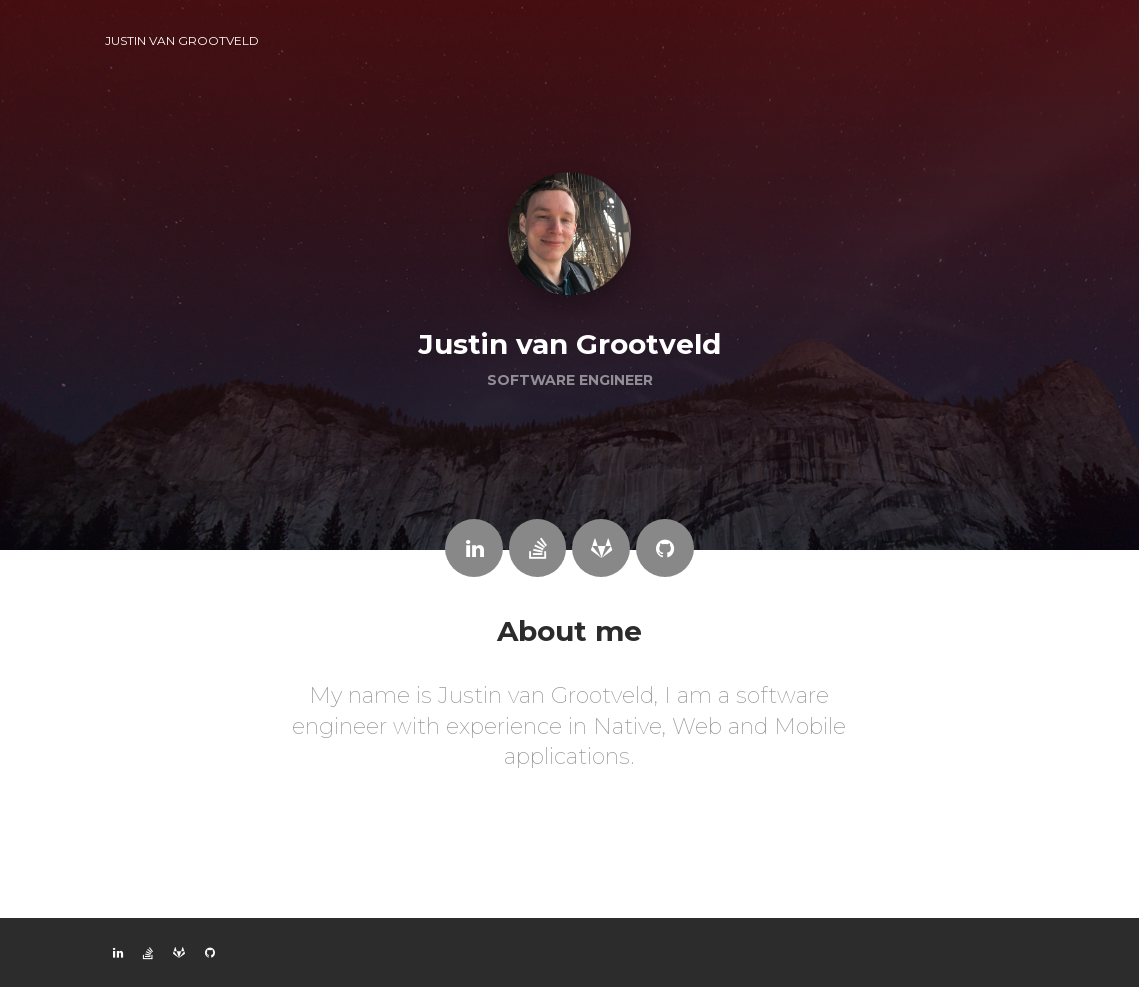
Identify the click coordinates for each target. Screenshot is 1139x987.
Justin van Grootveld (182, 40)
